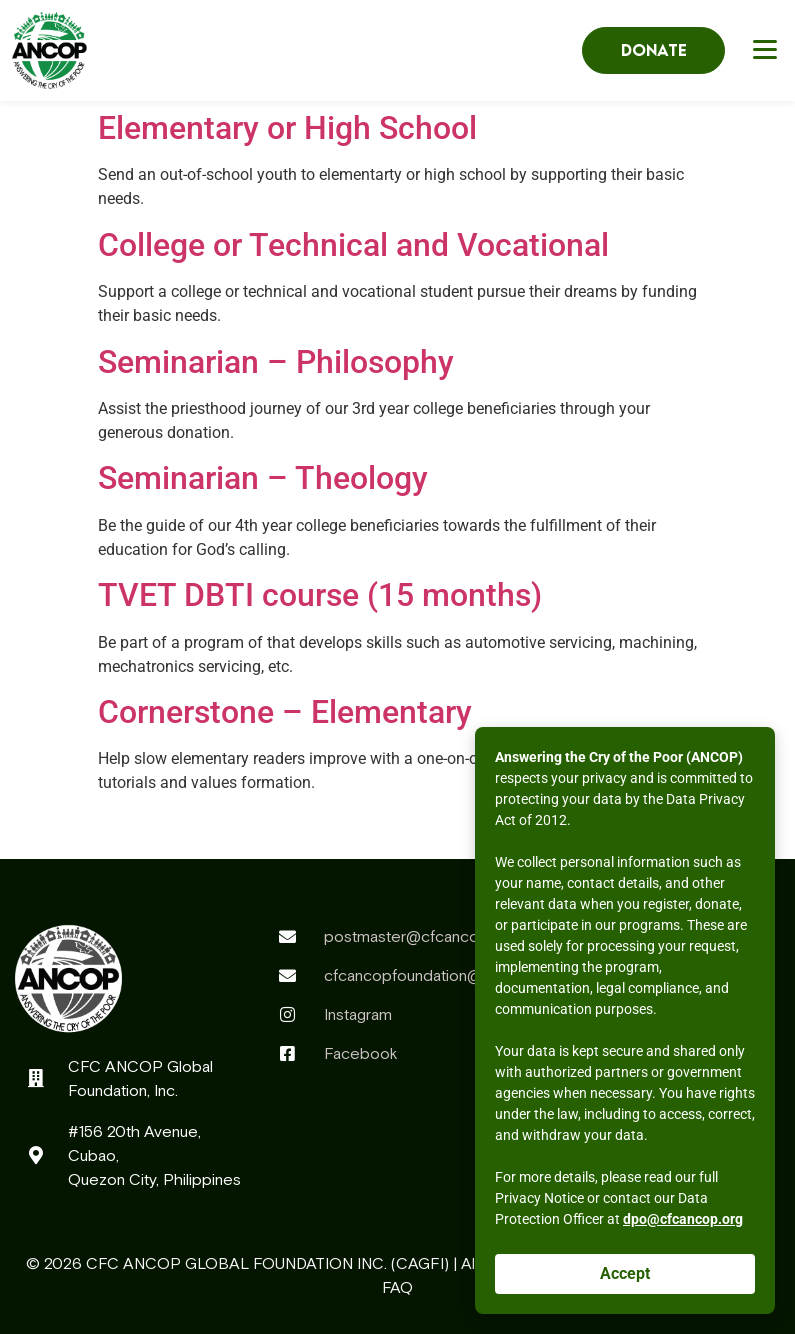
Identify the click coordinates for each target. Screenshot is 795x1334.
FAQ (397, 1287)
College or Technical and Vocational (353, 245)
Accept (625, 1273)
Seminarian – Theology (263, 478)
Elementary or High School (287, 128)
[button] (768, 48)
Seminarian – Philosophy (276, 362)
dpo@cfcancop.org (683, 1219)
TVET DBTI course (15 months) (320, 595)
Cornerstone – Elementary (285, 712)
